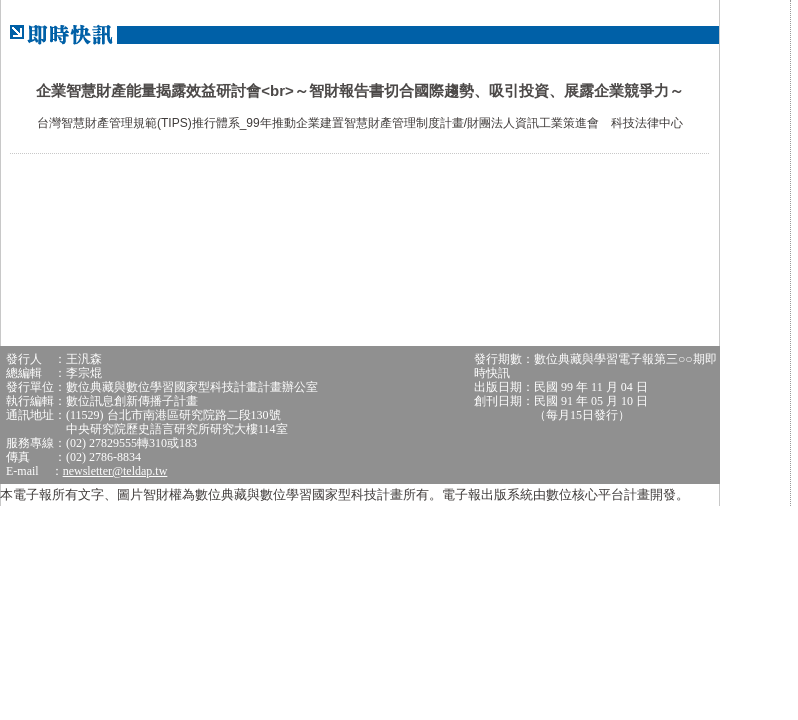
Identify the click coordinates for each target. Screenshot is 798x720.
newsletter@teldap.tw (115, 471)
